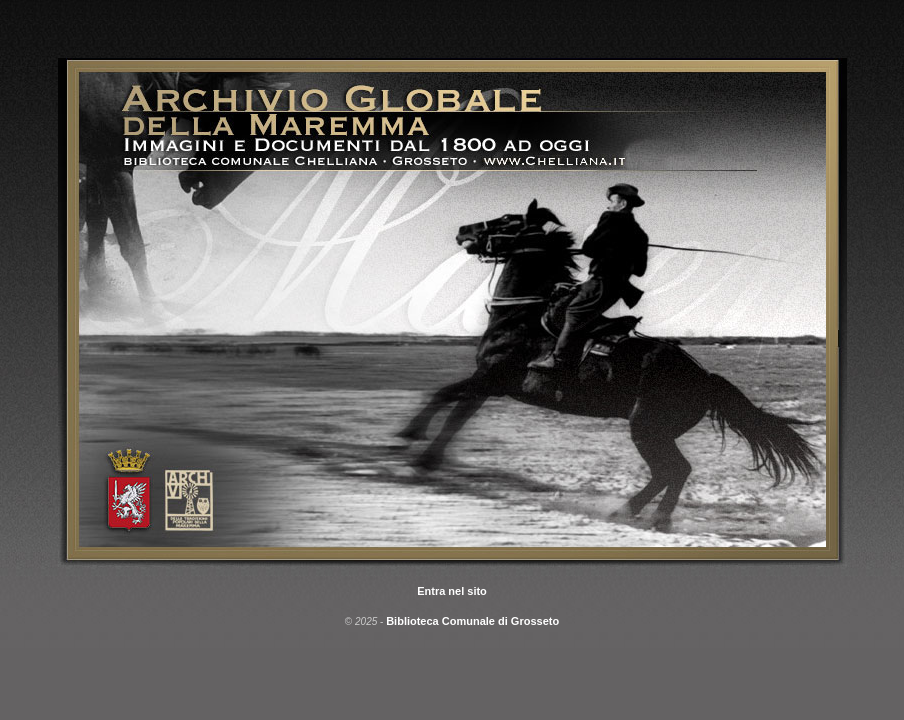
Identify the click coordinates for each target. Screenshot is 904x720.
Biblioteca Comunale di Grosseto (472, 621)
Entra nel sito (452, 591)
